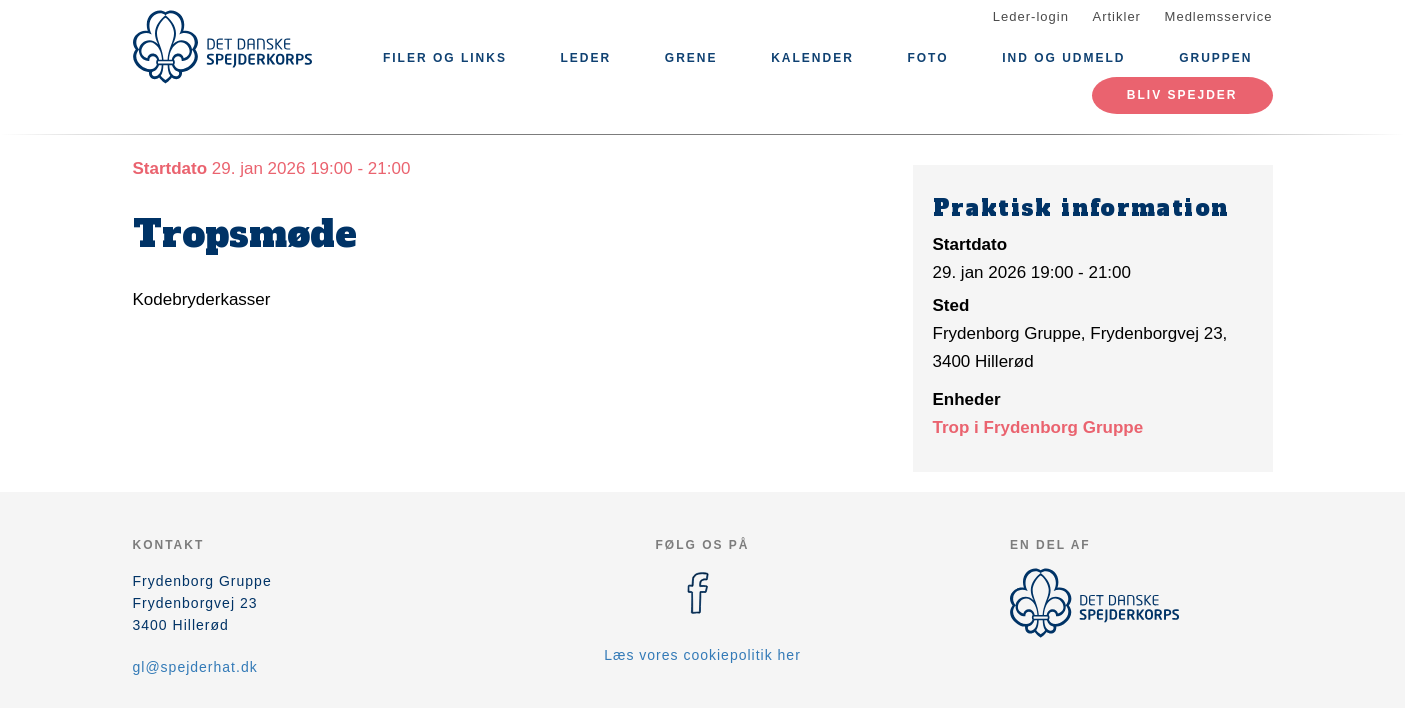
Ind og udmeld (1063, 58)
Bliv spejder (1182, 95)
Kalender (812, 58)
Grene (691, 58)
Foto (927, 58)
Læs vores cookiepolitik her (702, 655)
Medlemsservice (1219, 16)
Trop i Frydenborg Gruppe (1038, 427)
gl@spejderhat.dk (195, 667)
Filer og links (445, 58)
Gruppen (1215, 58)
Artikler (1117, 16)
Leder (586, 58)
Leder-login (1031, 16)
